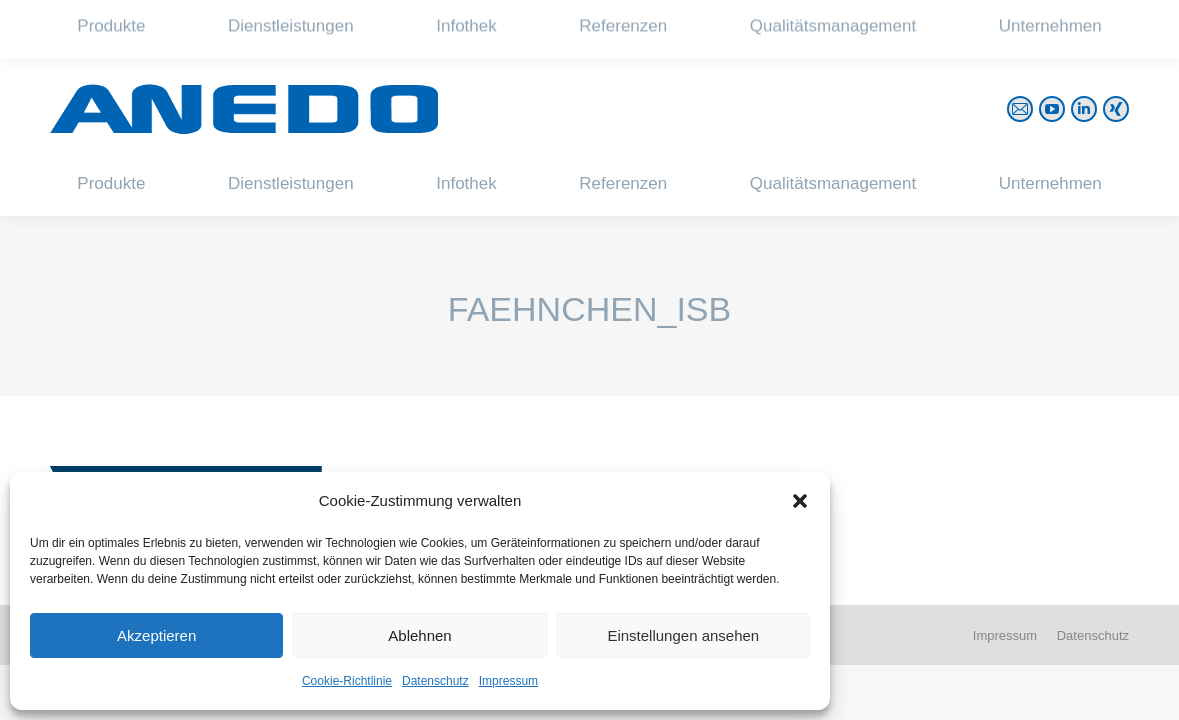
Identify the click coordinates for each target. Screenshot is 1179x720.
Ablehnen (419, 635)
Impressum (508, 681)
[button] (800, 501)
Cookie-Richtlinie (347, 681)
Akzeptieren (156, 635)
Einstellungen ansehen (683, 635)
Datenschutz (435, 681)
